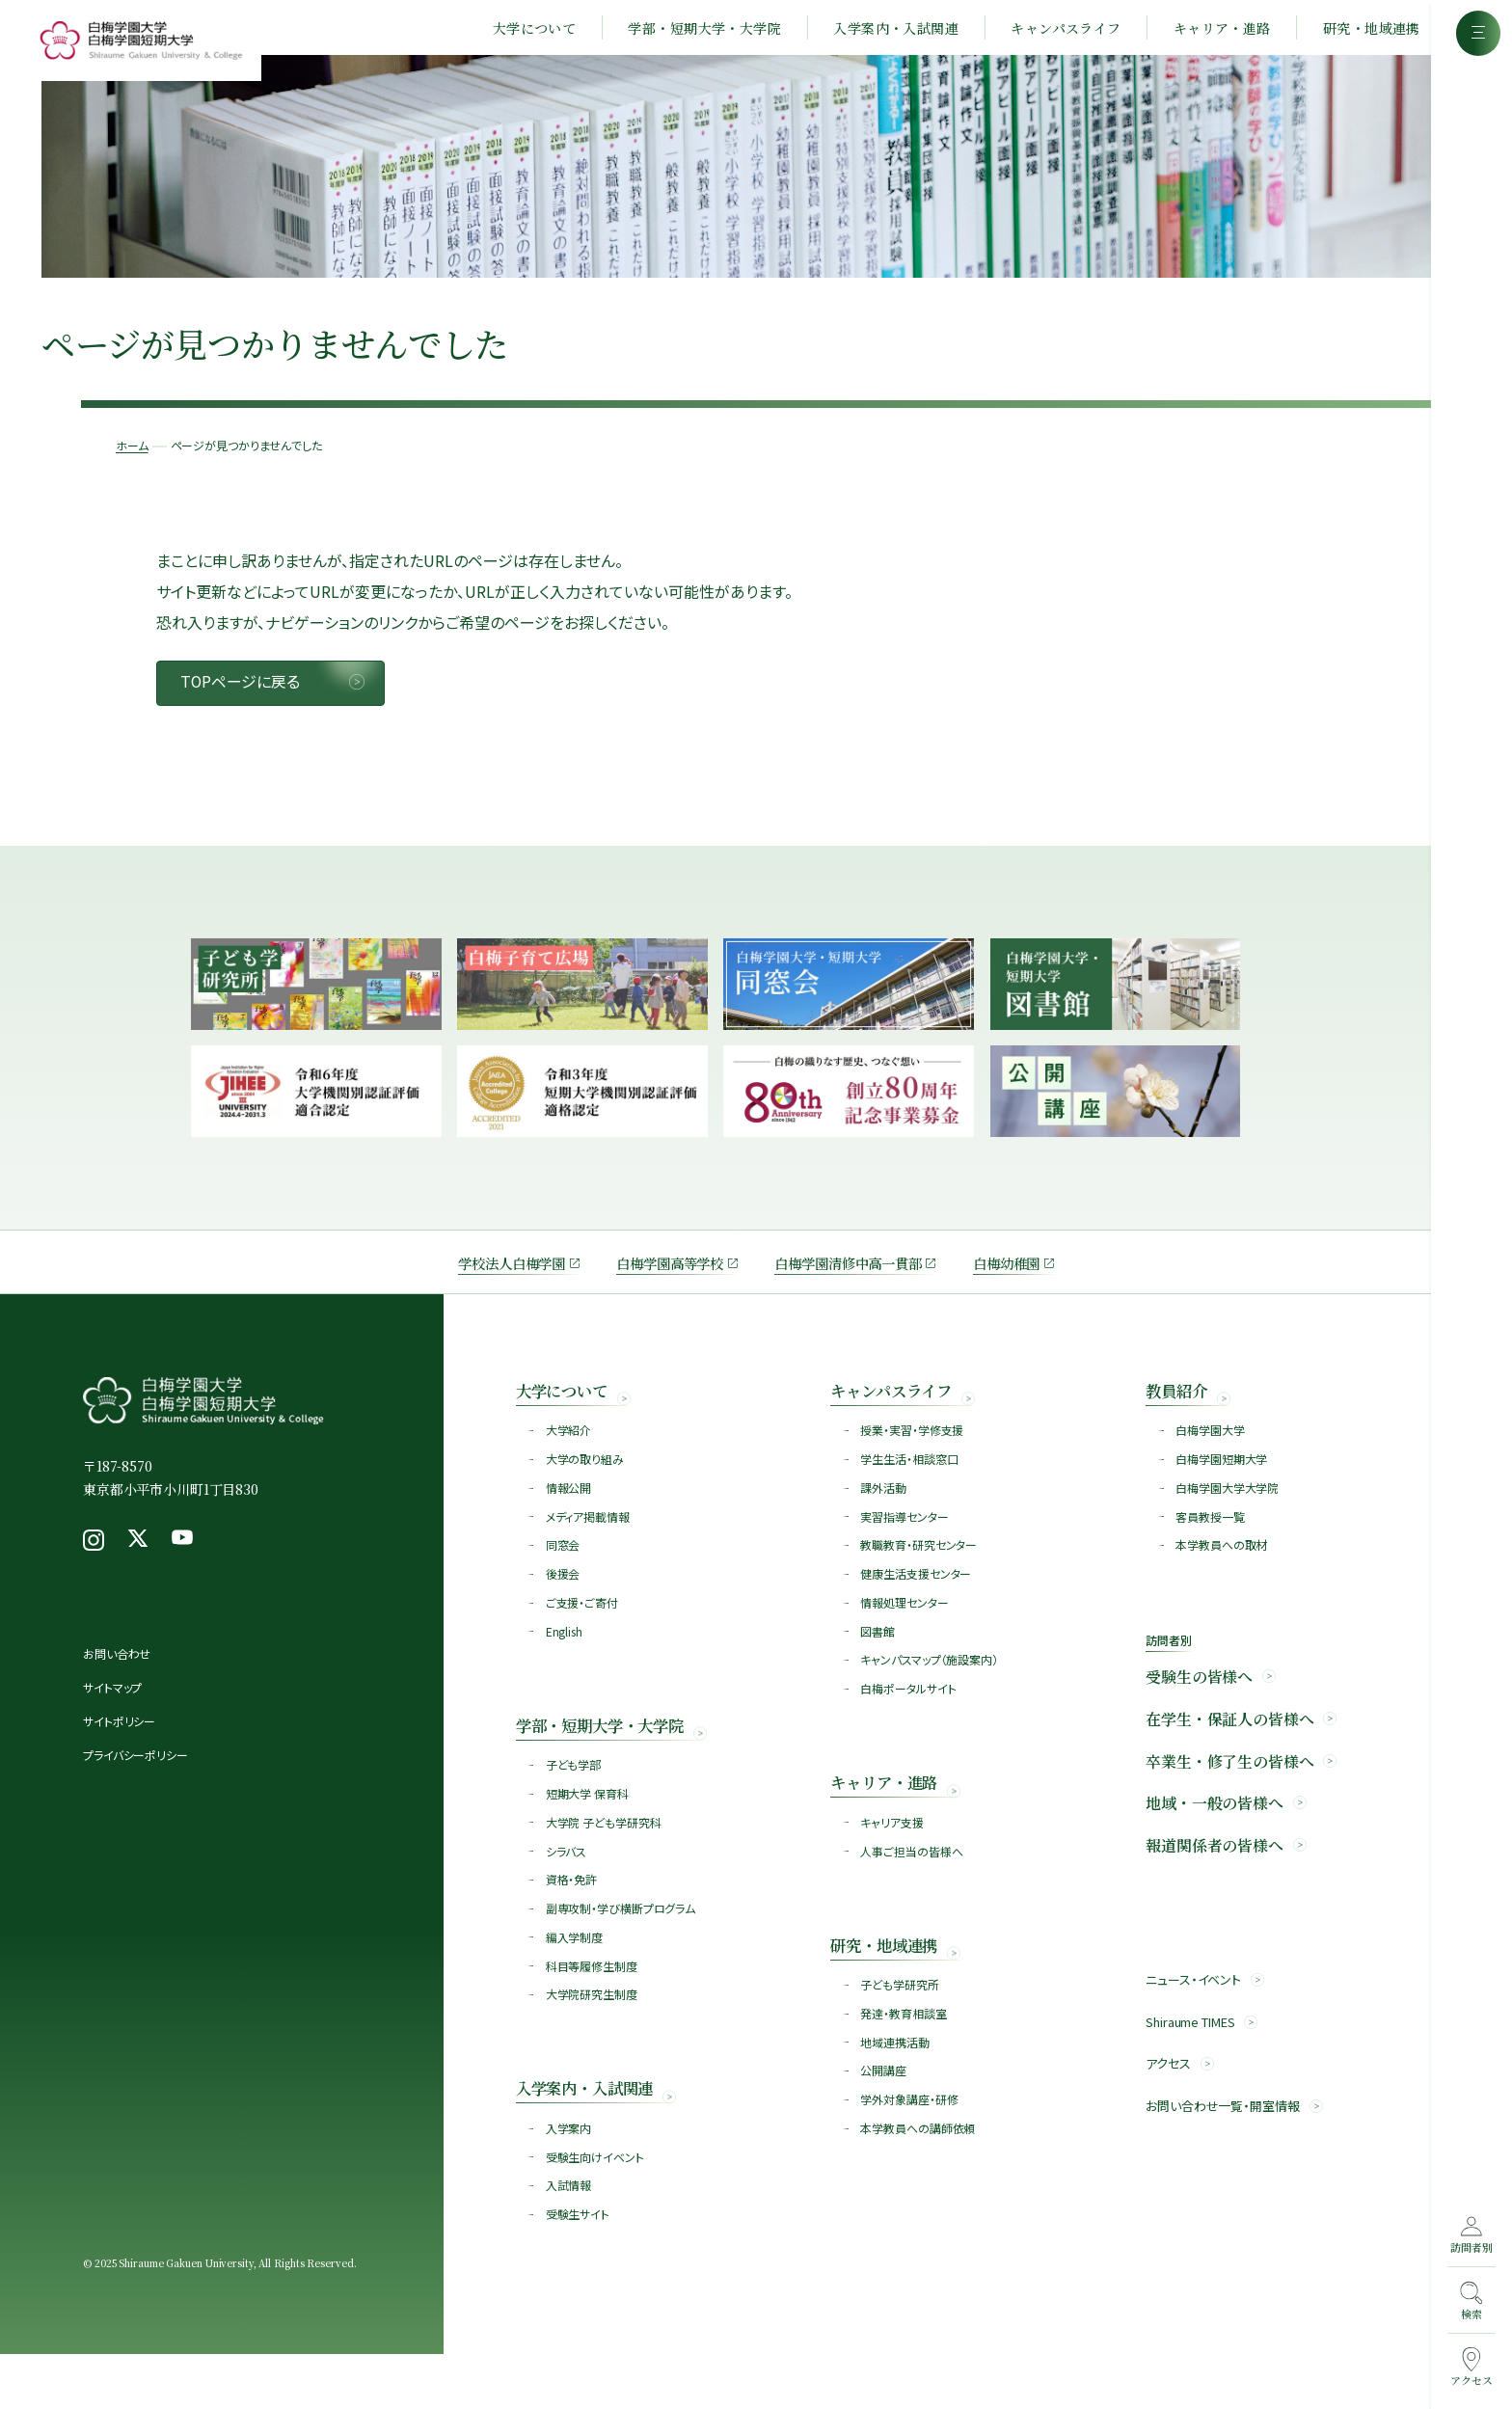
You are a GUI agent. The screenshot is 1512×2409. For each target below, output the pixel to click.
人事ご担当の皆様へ (912, 1890)
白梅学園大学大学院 (1228, 1514)
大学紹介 (570, 1455)
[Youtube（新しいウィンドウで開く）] (182, 1562)
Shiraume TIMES (1197, 2062)
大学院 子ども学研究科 (604, 1861)
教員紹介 (1180, 1412)
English (565, 1664)
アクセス (1170, 2105)
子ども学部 (574, 1801)
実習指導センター (905, 1544)
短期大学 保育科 (588, 1831)
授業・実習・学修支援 (912, 1455)
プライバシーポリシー (135, 1777)
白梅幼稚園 (1035, 1283)
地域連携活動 (895, 2088)
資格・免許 (572, 1920)
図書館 (878, 1664)
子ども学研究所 (900, 2028)
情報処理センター (905, 1634)
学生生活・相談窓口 (909, 1484)
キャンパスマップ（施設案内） (929, 1694)
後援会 (564, 1604)
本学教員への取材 (1222, 1574)
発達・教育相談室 (904, 2058)
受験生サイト (578, 2268)
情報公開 (570, 1514)
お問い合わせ (116, 1675)
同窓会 (564, 1574)
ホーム (150, 420)
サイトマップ (112, 1709)
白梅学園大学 (1210, 1455)
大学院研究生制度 (592, 2040)
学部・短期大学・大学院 (688, 31)
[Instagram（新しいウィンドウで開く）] (93, 1562)
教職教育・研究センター (919, 1574)
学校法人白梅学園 (484, 1283)
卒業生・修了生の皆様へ (1229, 1796)
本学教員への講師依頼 (918, 2178)
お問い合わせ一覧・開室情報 (1228, 2149)
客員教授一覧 (1210, 1544)
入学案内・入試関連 (879, 31)
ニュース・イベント (1197, 2018)
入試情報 (570, 2238)
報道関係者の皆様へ (1214, 1883)
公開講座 (884, 2118)
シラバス (567, 1890)
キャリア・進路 (1205, 31)
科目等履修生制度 (592, 2010)
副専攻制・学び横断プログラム (621, 1950)
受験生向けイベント (596, 2208)
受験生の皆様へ (1199, 1709)
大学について (517, 31)
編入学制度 (575, 1980)
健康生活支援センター (916, 1604)
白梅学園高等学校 (660, 1283)
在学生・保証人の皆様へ (1229, 1752)
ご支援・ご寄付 (583, 1634)
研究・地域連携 (1354, 31)
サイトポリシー (119, 1743)
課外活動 (884, 1514)
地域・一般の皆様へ (1214, 1840)
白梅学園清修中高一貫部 (859, 1283)
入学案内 (570, 2178)
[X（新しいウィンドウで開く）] (137, 1562)
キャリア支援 (892, 1861)
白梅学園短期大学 (1222, 1484)
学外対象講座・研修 (909, 2148)
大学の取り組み (586, 1484)
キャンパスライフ (1049, 31)
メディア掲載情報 (589, 1544)
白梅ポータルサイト (909, 1724)
